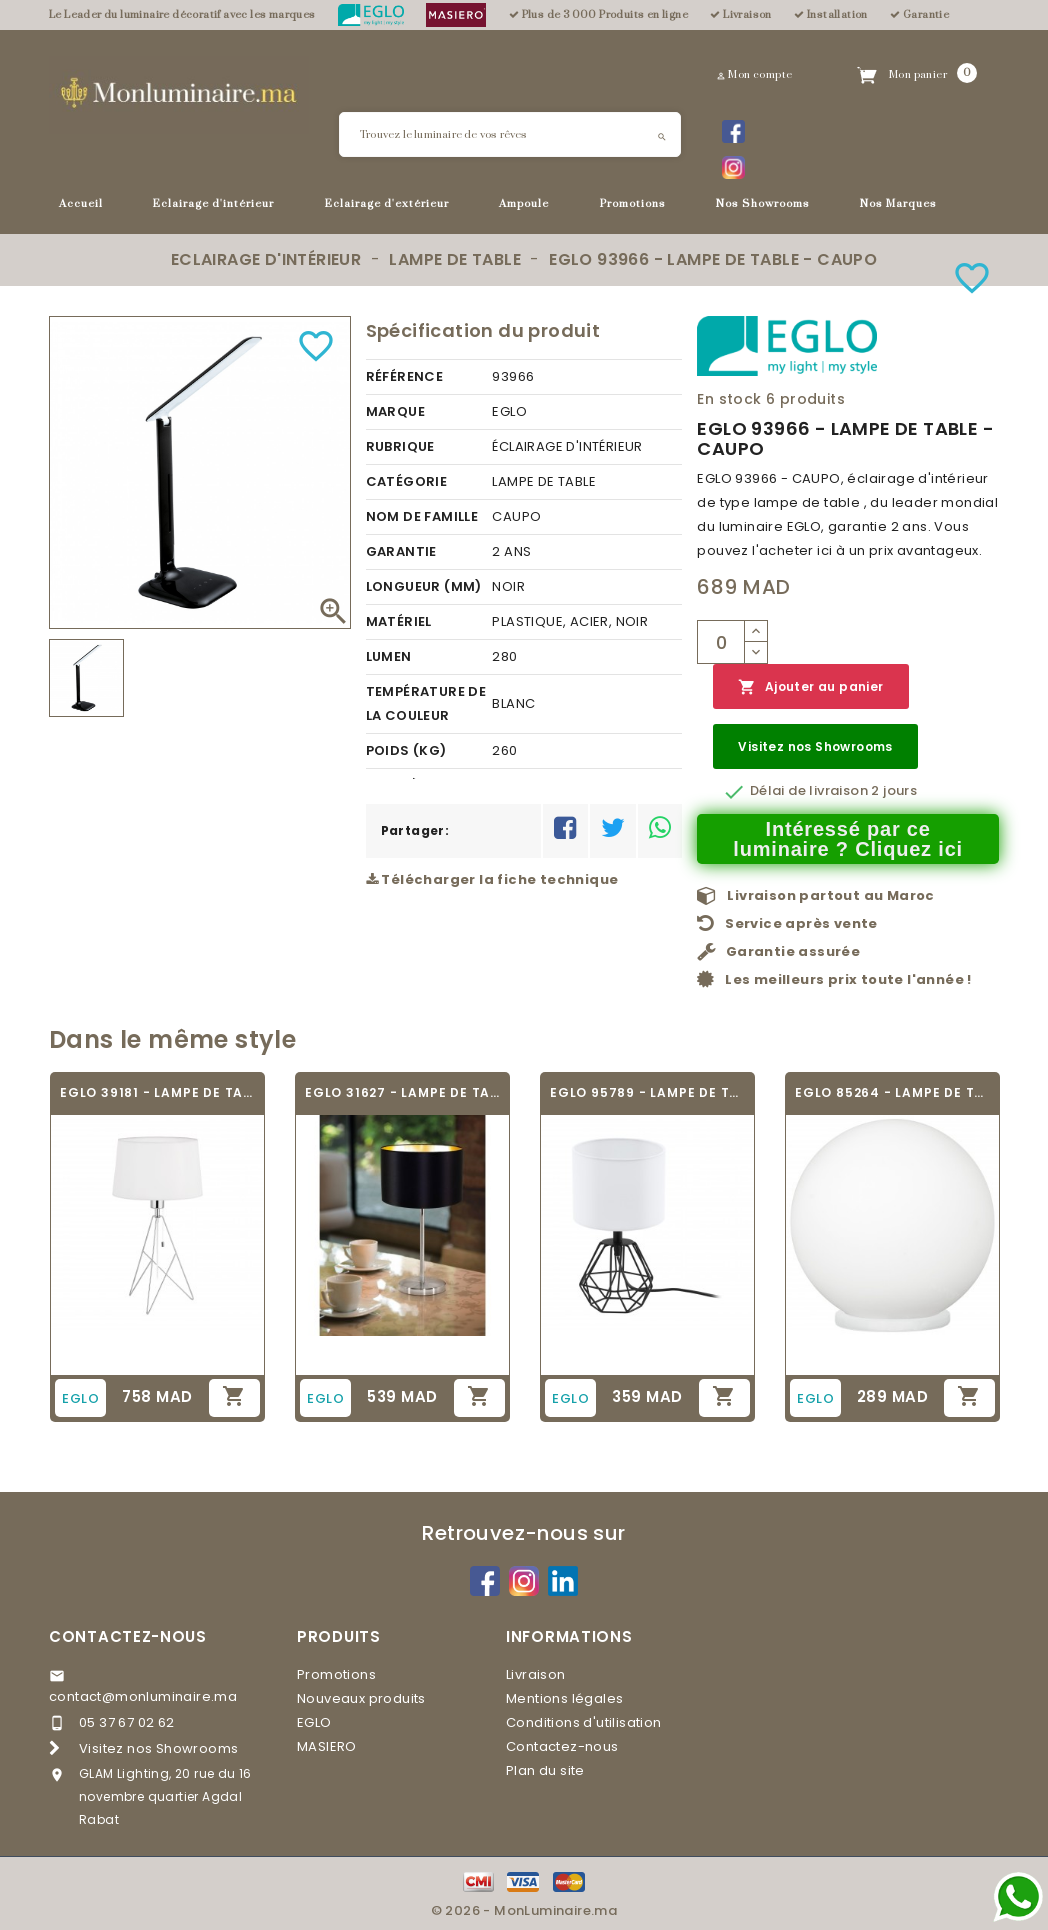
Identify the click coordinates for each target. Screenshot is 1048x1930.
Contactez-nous (128, 1636)
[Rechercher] (510, 134)
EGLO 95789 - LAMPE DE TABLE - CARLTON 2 (647, 1092)
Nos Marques (898, 204)
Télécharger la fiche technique (492, 879)
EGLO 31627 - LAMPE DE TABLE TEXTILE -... (402, 1092)
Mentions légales (564, 1698)
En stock (729, 399)
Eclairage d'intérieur (213, 204)
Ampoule (524, 204)
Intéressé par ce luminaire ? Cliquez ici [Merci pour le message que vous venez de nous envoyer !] (848, 839)
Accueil (81, 204)
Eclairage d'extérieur (387, 204)
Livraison (536, 1674)
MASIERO (327, 1746)
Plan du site (545, 1770)
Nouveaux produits (361, 1698)
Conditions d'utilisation (584, 1722)
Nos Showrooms (763, 204)
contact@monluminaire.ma (143, 1696)
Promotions (633, 204)
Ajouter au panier (810, 687)
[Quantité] (721, 642)
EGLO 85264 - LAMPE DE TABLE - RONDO (892, 1092)
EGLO (314, 1722)
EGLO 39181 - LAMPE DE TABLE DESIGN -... (157, 1092)
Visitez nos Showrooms (815, 746)
